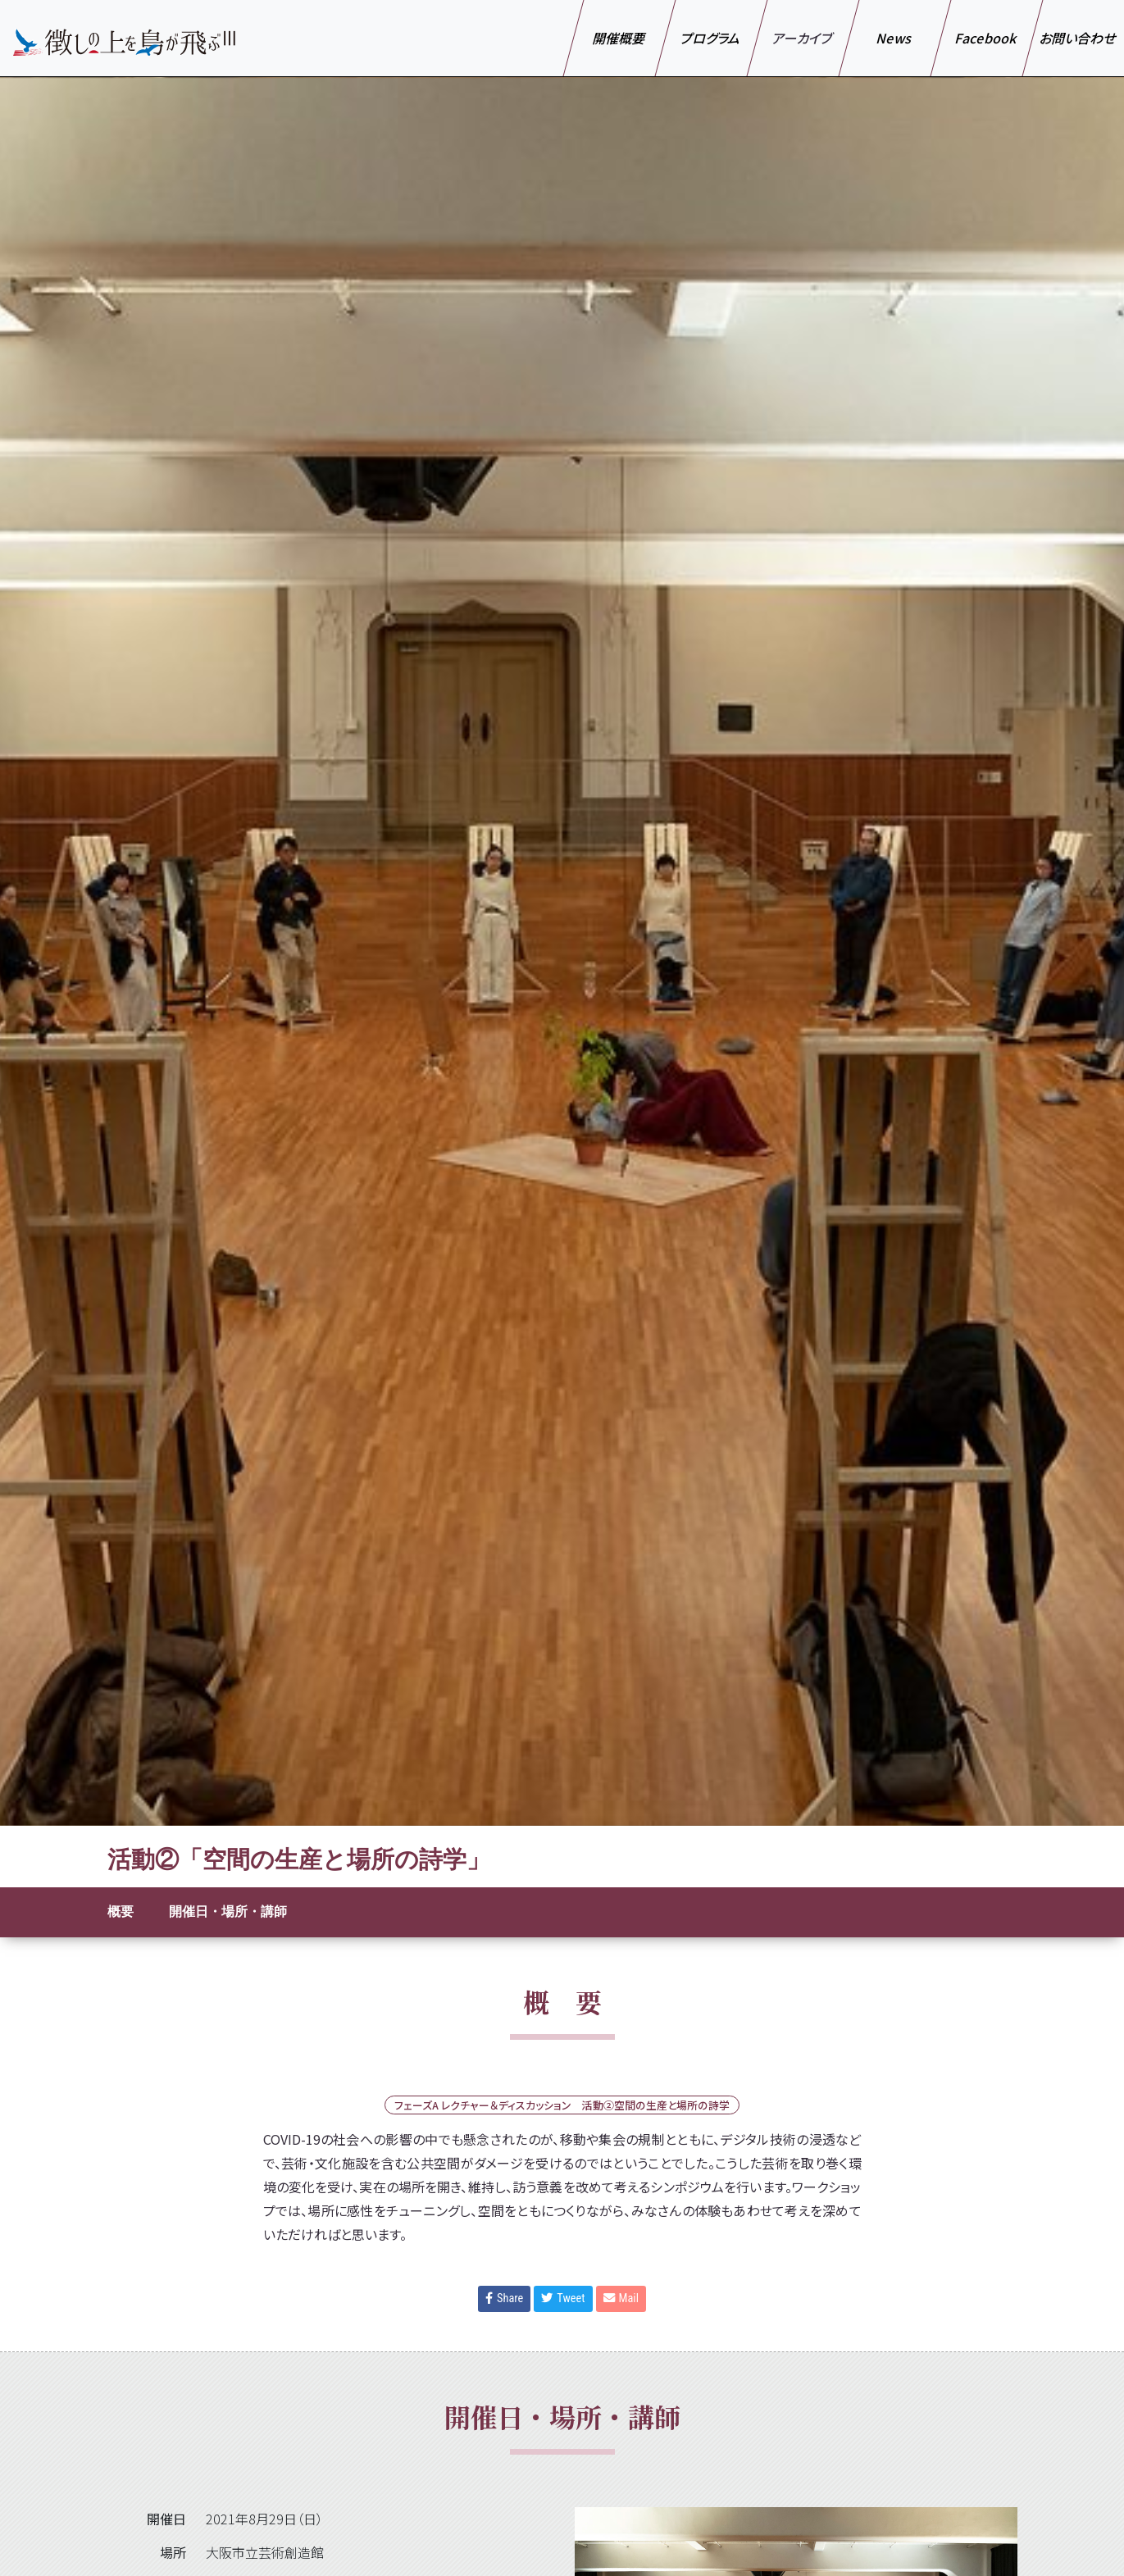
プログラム (711, 38)
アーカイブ (803, 38)
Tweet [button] (563, 2298)
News (895, 38)
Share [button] (504, 2298)
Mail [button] (621, 2298)
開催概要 (619, 38)
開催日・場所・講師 (228, 1912)
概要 (120, 1912)
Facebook (986, 38)
